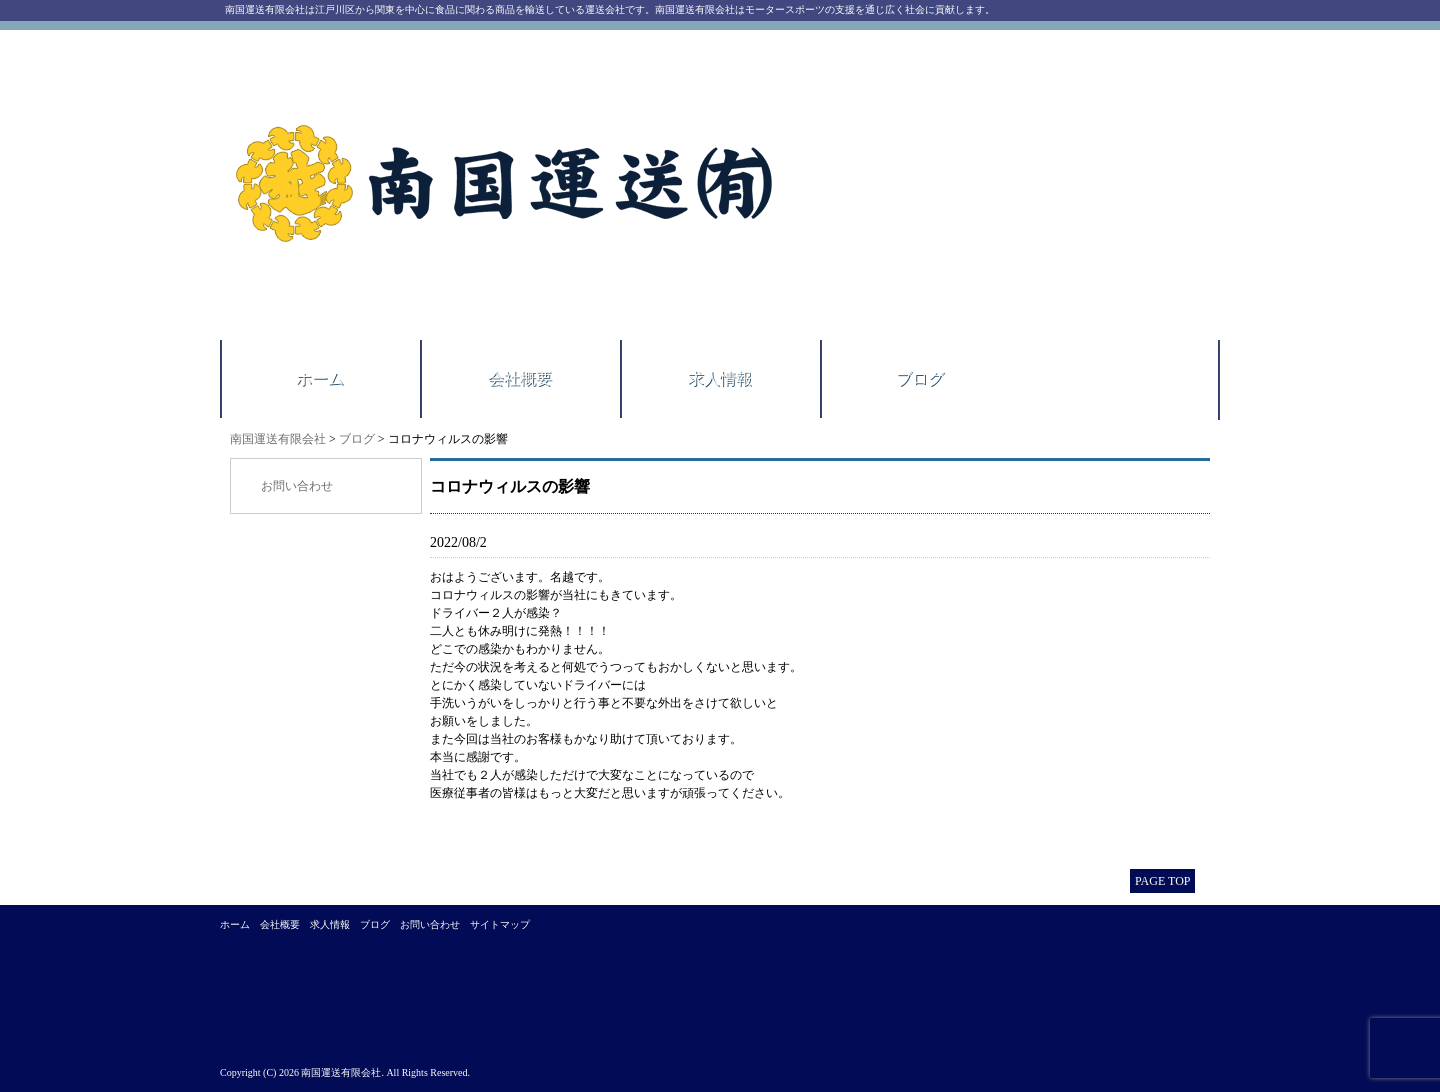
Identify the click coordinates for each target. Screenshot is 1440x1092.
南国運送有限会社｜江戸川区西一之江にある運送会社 (507, 185)
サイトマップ (500, 924)
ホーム (320, 378)
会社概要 (520, 378)
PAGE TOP (1162, 881)
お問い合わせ (297, 486)
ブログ (920, 378)
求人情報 (720, 378)
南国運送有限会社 (278, 439)
